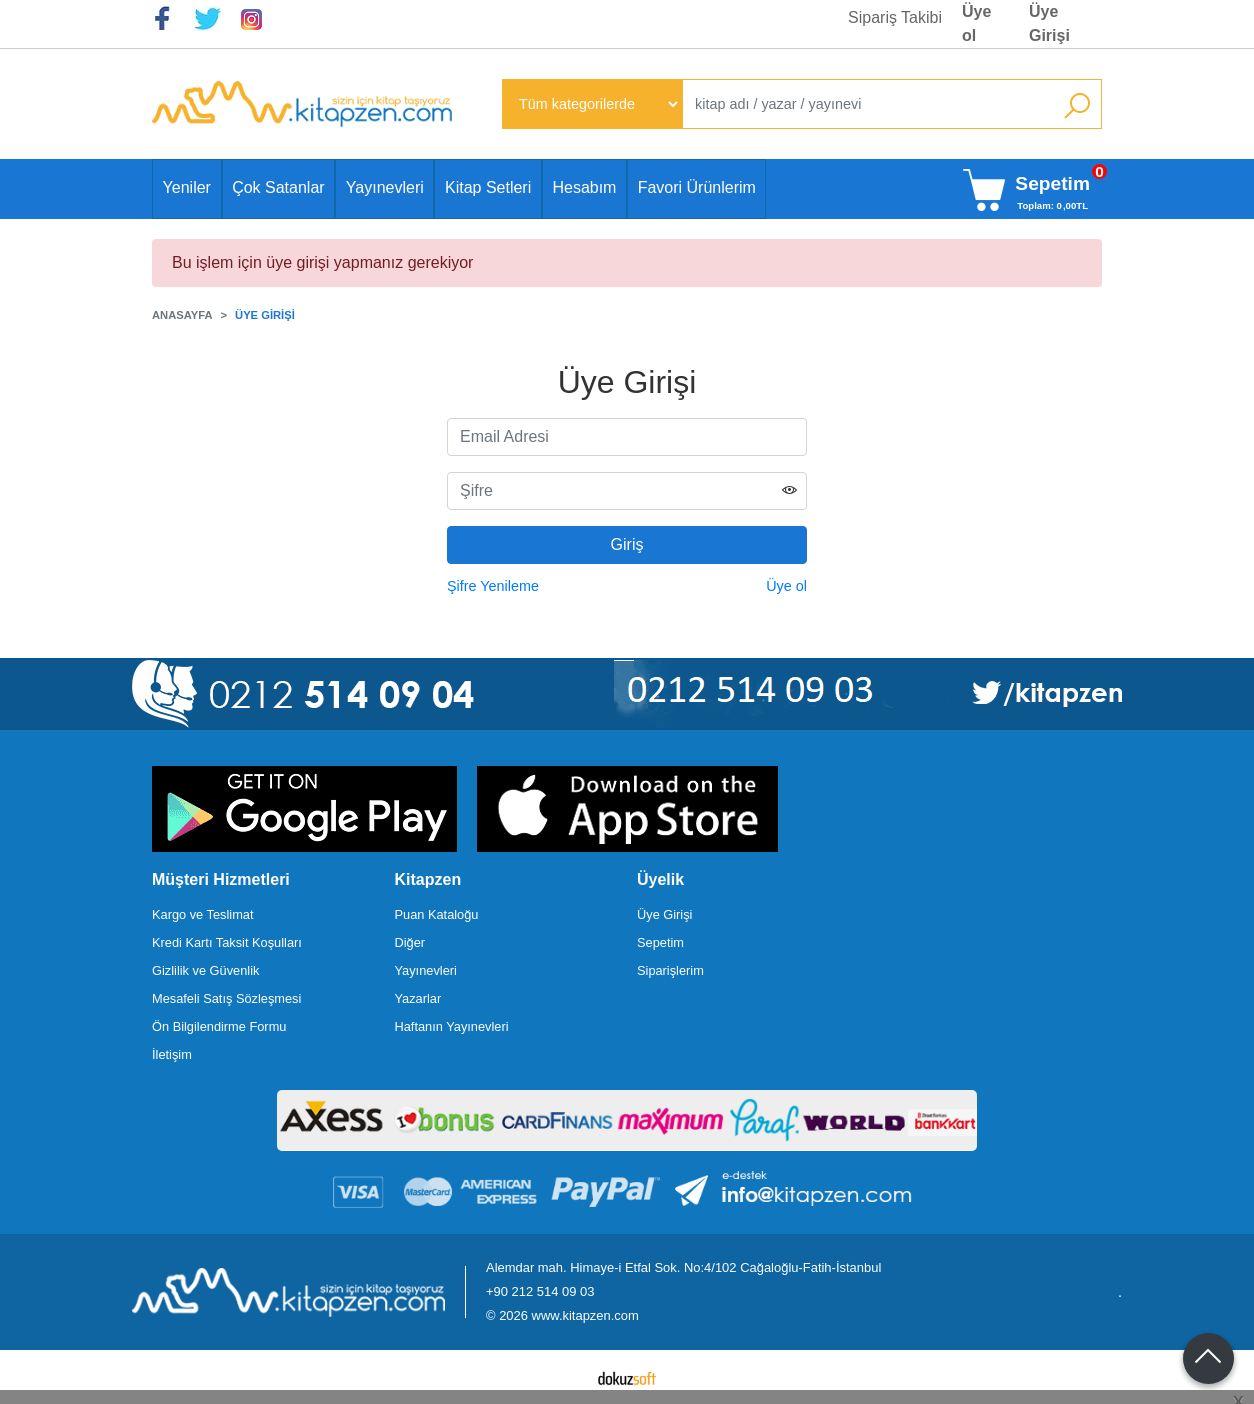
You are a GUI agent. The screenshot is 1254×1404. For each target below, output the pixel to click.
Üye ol (786, 586)
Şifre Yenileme (493, 586)
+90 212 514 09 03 (540, 1291)
